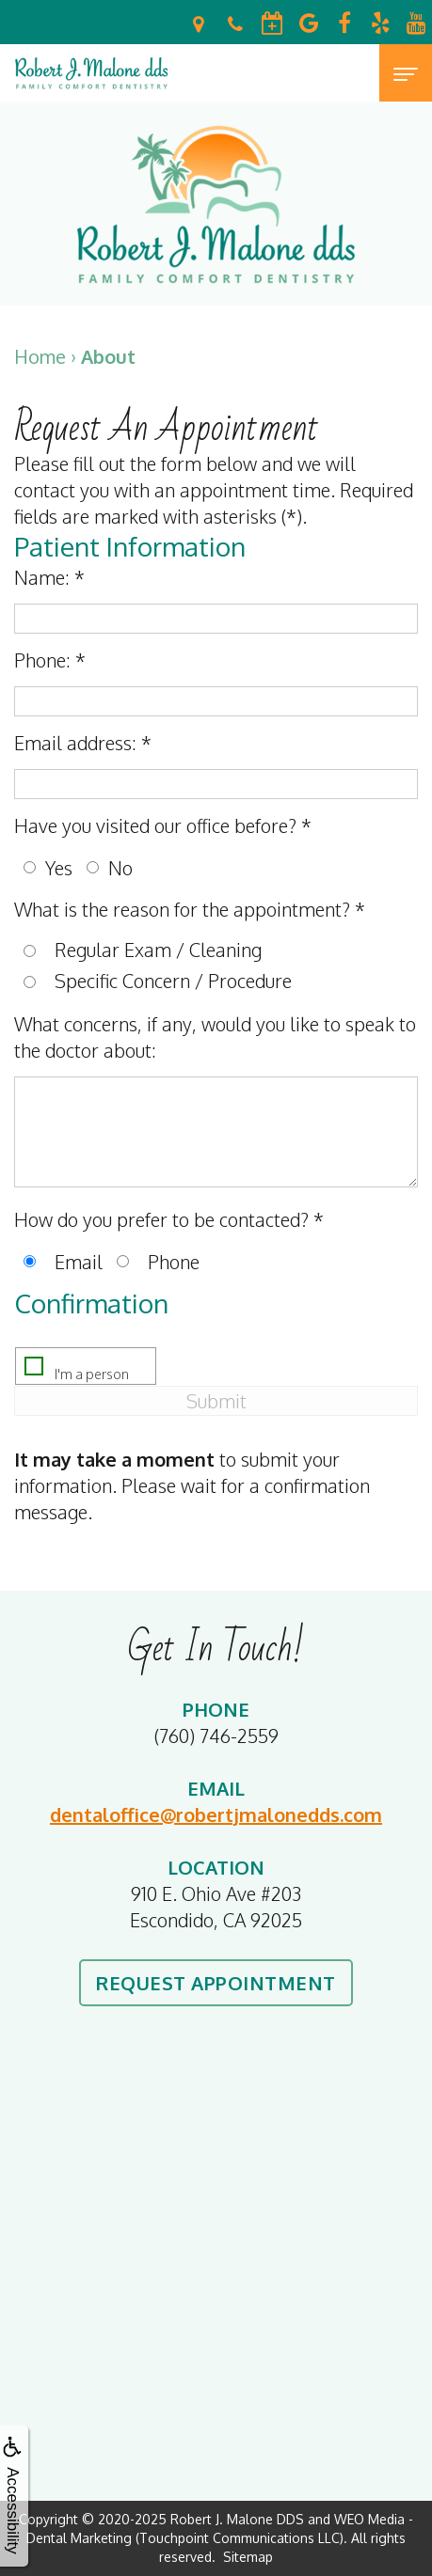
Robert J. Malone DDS (237, 2519)
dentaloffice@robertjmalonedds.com (216, 1814)
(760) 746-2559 (216, 1735)
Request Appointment (216, 1983)
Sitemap (248, 2557)
